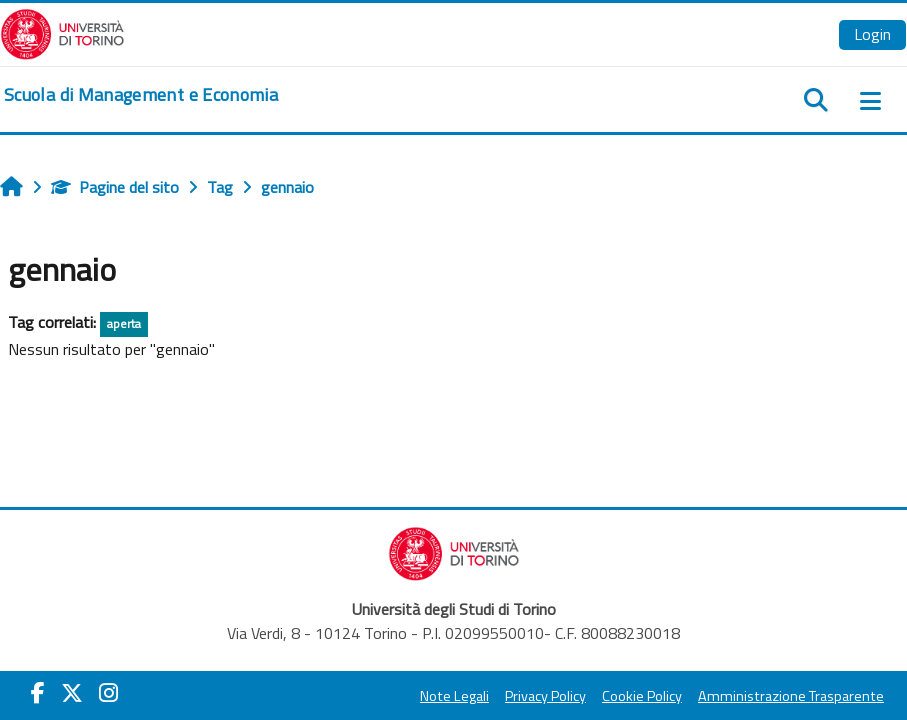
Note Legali (454, 696)
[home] (141, 95)
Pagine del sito (115, 187)
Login (872, 34)
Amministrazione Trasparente (791, 696)
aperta (124, 323)
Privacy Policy (545, 696)
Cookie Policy (642, 696)
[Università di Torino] (62, 32)
